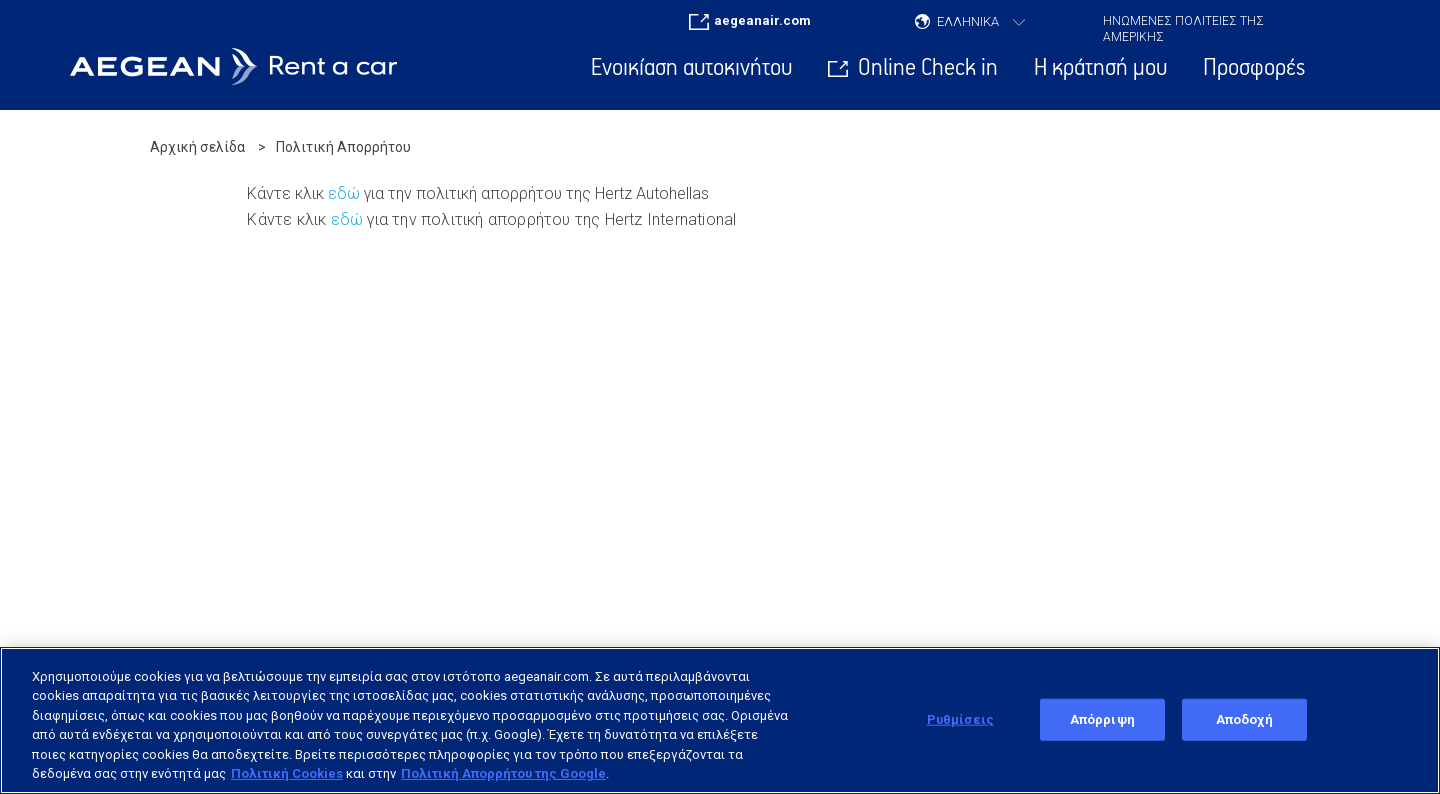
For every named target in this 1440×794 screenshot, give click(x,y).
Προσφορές (1254, 68)
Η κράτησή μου (1100, 68)
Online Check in (928, 68)
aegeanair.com (762, 20)
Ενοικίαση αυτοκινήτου (691, 68)
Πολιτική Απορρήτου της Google (503, 773)
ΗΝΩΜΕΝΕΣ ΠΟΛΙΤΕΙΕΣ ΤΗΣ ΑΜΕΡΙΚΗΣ (1183, 25)
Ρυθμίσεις (960, 719)
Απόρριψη (1102, 719)
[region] (720, 720)
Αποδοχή (1244, 719)
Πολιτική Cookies (287, 773)
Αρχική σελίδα (197, 147)
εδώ (344, 193)
